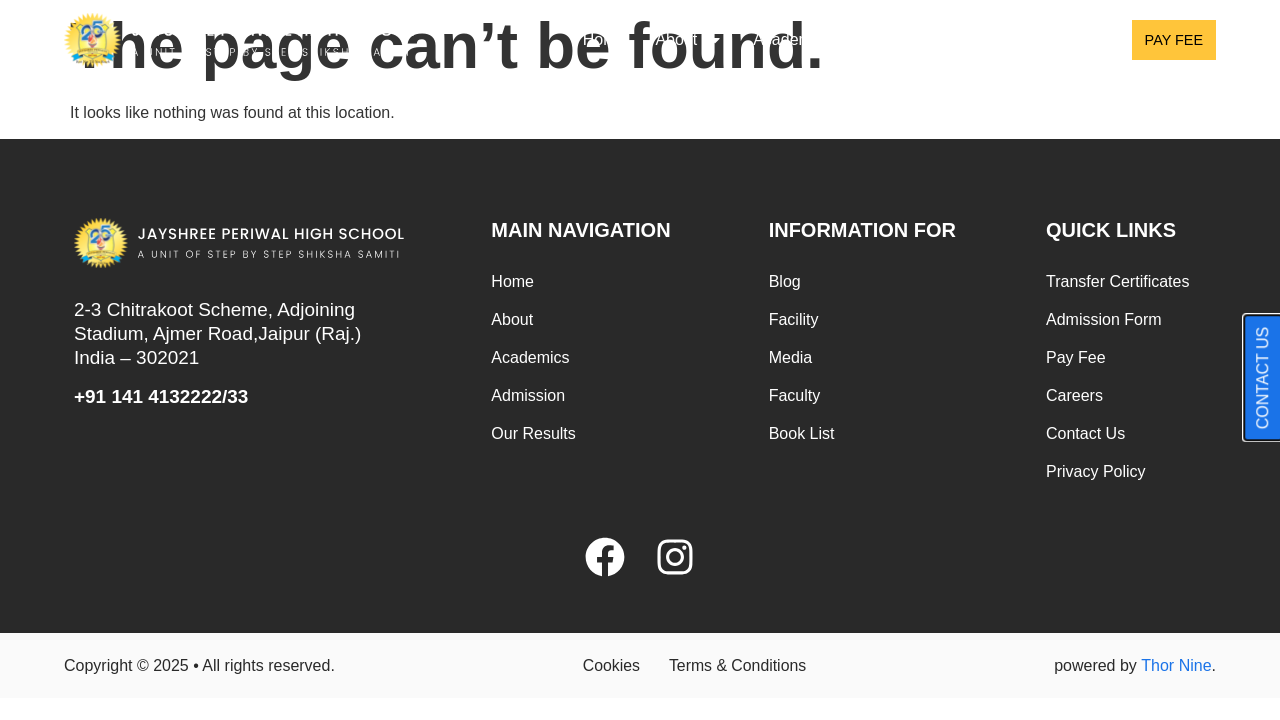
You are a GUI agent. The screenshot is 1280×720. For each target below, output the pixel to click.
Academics (805, 40)
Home (604, 39)
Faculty (795, 395)
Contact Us (1085, 433)
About (689, 40)
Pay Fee (1076, 357)
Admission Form (1104, 319)
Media (791, 357)
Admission (937, 40)
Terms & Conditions (738, 665)
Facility (794, 319)
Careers (1074, 395)
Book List (802, 433)
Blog (785, 281)
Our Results (533, 433)
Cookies (610, 665)
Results (1056, 40)
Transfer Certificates (1117, 281)
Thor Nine (1176, 665)
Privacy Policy (1096, 471)
